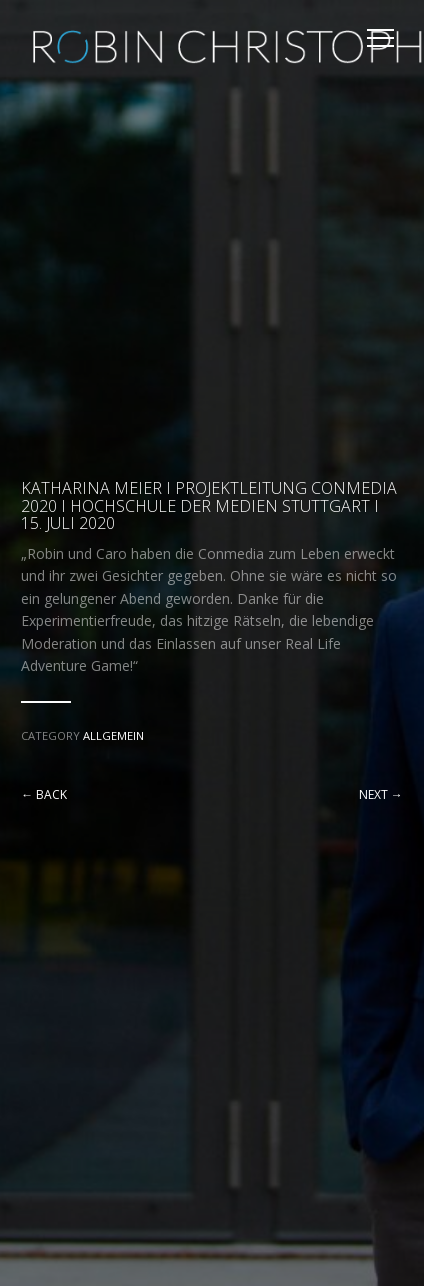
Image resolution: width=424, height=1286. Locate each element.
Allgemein (113, 735)
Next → (381, 794)
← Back (44, 794)
